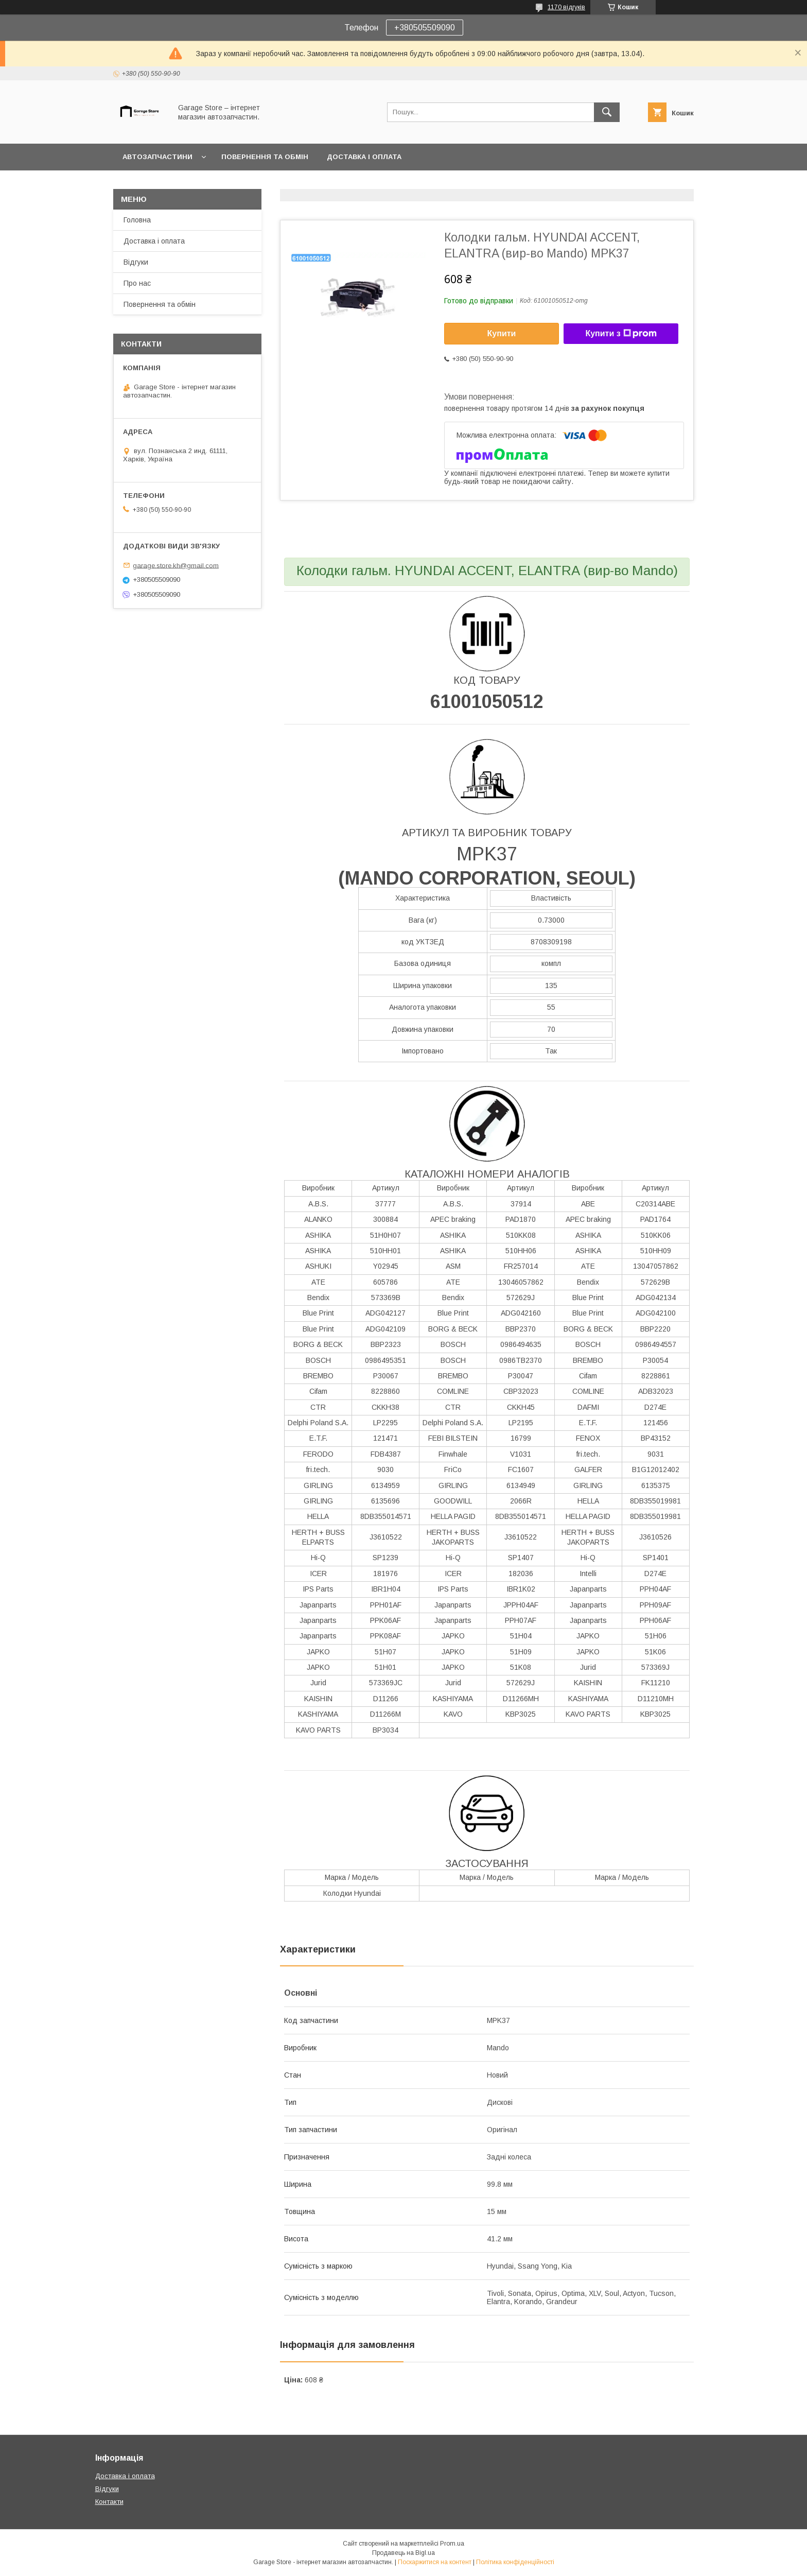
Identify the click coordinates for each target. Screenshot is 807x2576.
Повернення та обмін (264, 157)
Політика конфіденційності (515, 2562)
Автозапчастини (157, 157)
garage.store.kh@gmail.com (176, 565)
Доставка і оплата (364, 157)
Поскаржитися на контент (434, 2562)
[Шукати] (607, 112)
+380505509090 (424, 27)
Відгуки (136, 262)
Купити (501, 333)
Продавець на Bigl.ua (403, 2552)
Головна (137, 220)
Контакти (109, 2501)
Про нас (137, 283)
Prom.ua (452, 2543)
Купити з (620, 333)
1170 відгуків (566, 7)
